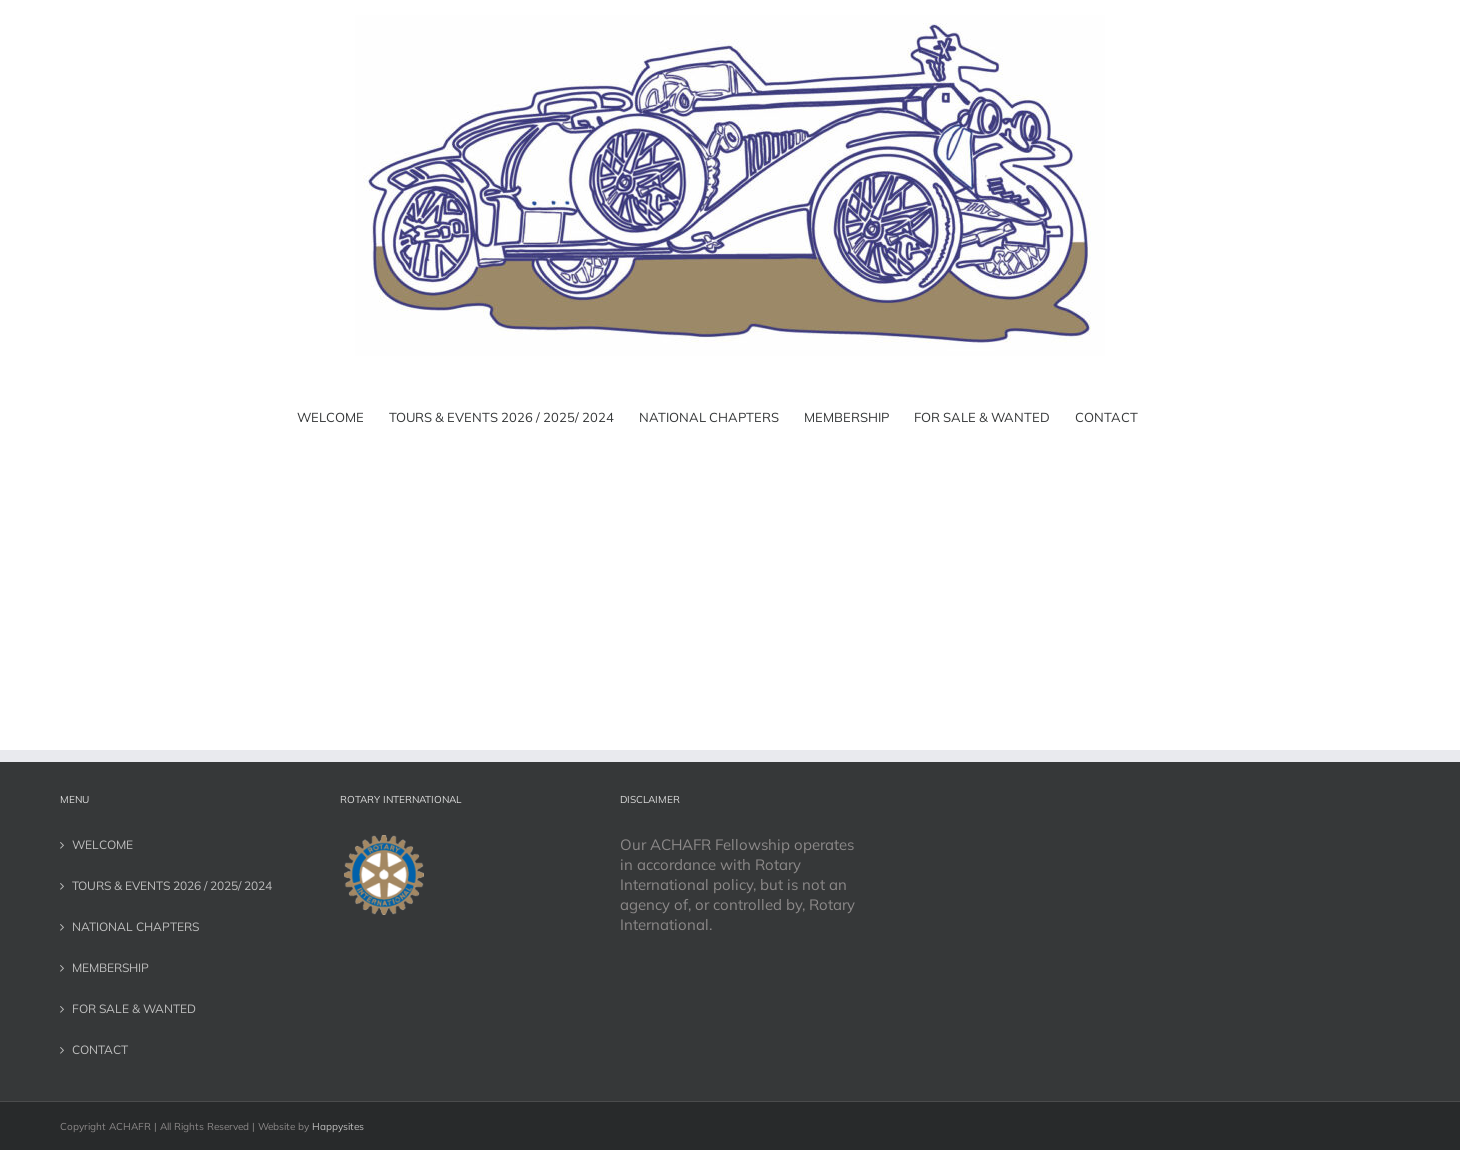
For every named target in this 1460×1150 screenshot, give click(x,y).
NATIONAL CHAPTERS (135, 926)
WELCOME (102, 844)
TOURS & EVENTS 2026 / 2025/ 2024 (172, 885)
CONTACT (100, 1049)
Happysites (338, 1126)
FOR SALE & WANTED (134, 1008)
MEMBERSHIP (110, 967)
